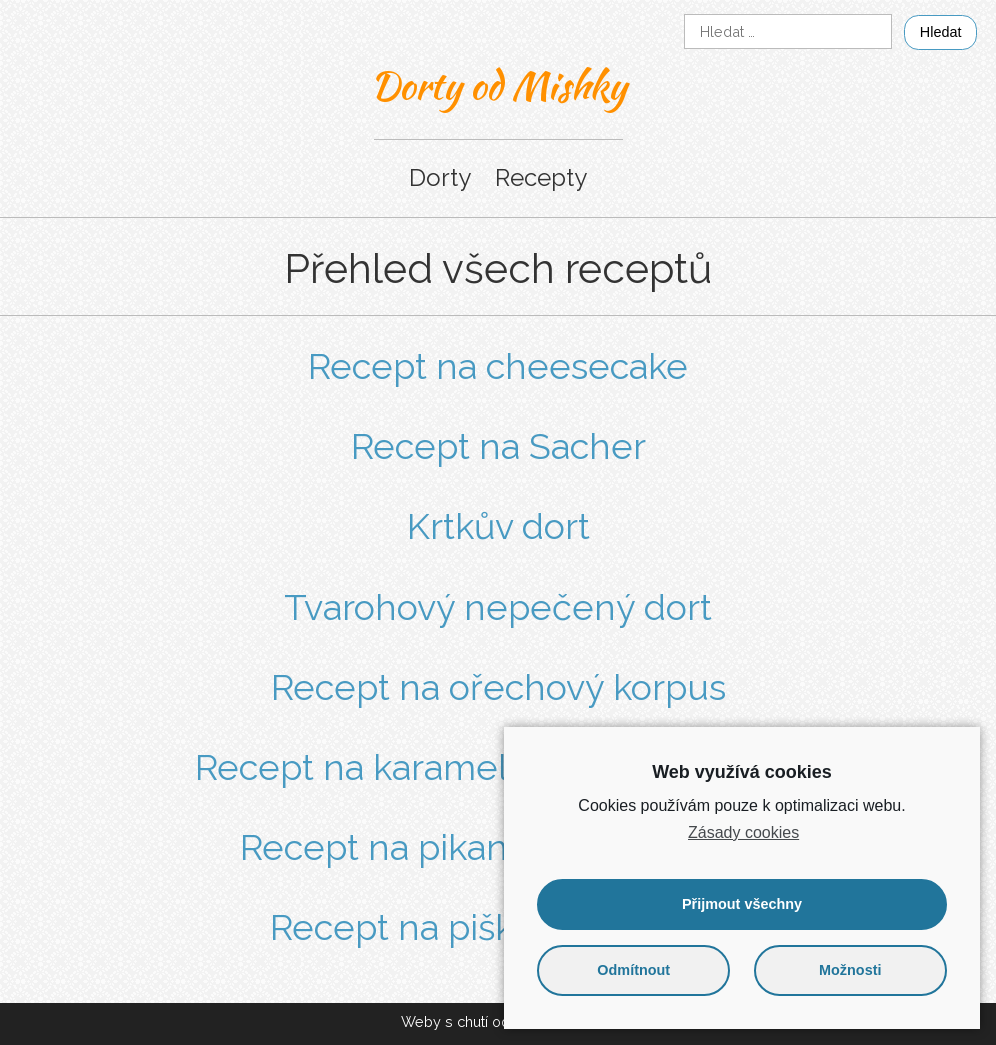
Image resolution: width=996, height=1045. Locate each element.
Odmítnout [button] (633, 970)
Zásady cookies (743, 832)
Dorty (440, 177)
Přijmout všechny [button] (742, 904)
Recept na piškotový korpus (498, 927)
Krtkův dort (498, 526)
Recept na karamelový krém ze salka (498, 767)
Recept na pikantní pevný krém (498, 847)
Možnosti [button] (850, 970)
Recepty (541, 177)
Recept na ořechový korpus (498, 687)
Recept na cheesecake (498, 366)
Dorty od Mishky (498, 85)
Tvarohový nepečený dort (498, 607)
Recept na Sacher (498, 446)
